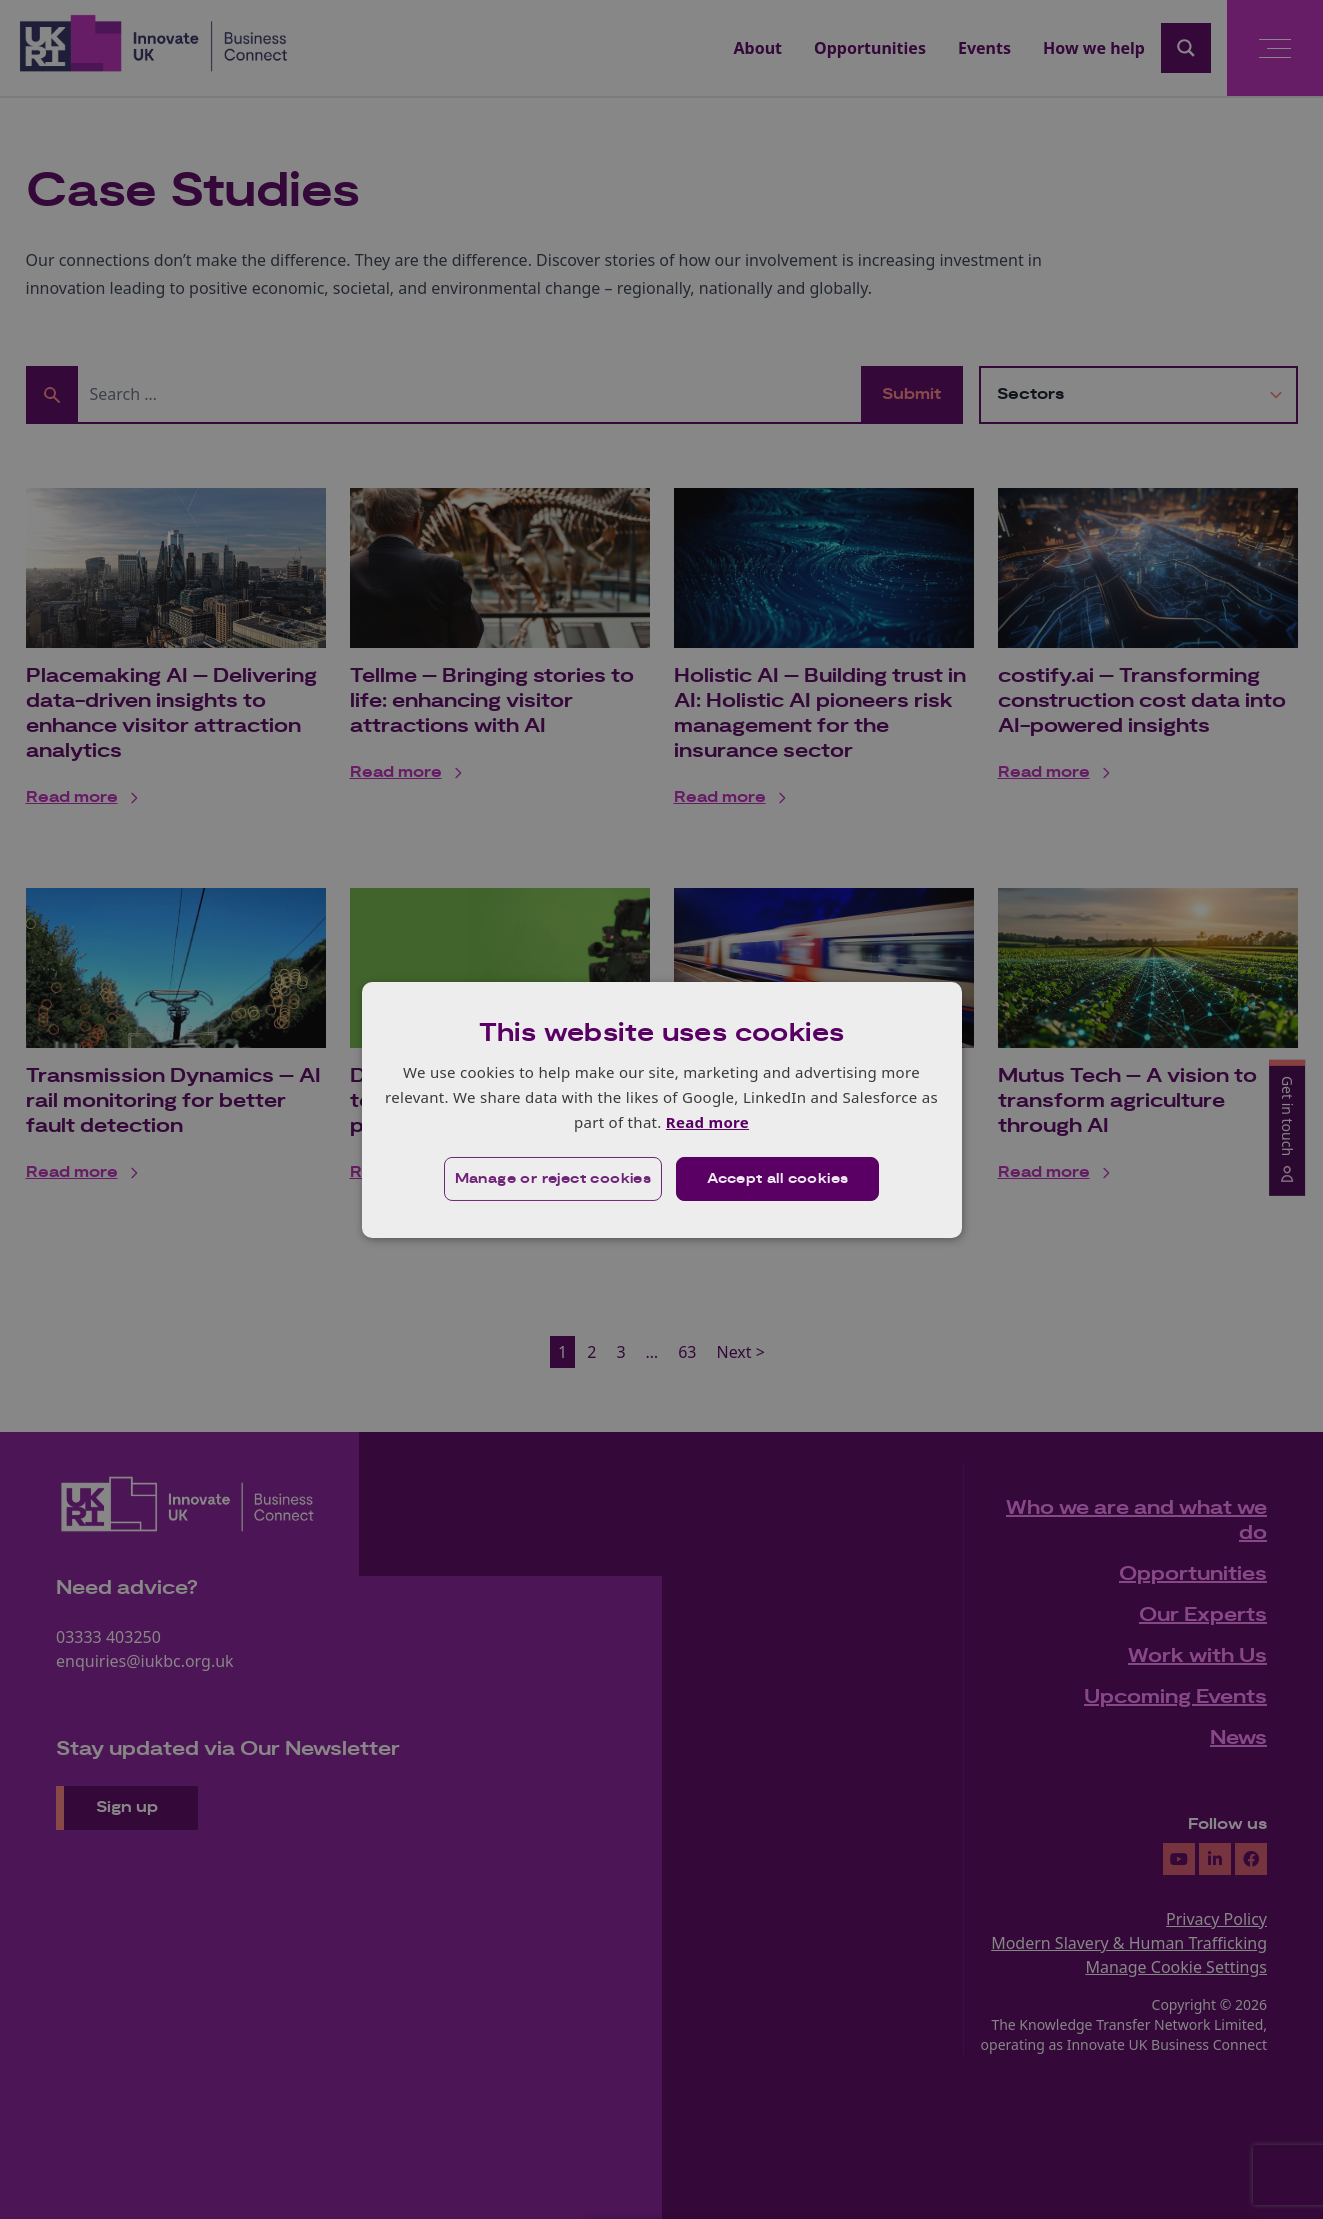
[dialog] (662, 1109)
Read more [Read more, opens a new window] (707, 1122)
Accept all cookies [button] (777, 1179)
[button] (553, 1179)
